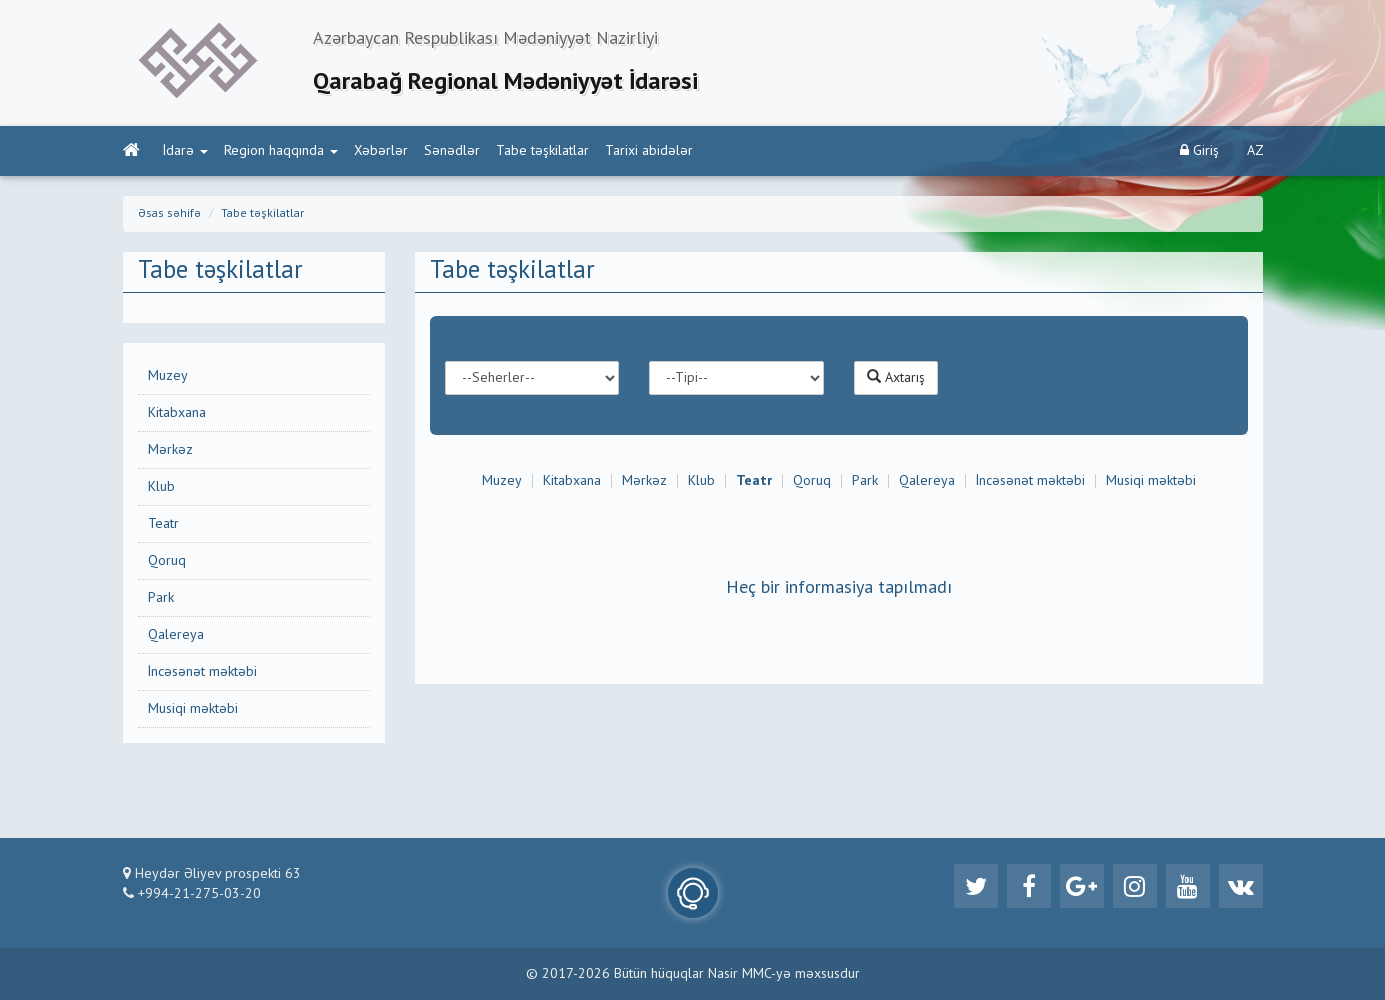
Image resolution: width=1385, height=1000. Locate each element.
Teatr (163, 524)
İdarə (185, 151)
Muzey (168, 376)
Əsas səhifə (169, 214)
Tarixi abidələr (649, 151)
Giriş (1199, 150)
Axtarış (896, 377)
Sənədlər (452, 151)
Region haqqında (281, 151)
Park (161, 598)
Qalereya (176, 635)
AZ (1255, 151)
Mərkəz (170, 450)
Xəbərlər (381, 151)
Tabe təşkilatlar (542, 151)
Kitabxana (177, 413)
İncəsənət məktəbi (202, 672)
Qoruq (167, 561)
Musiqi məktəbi (193, 709)
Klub (161, 487)
